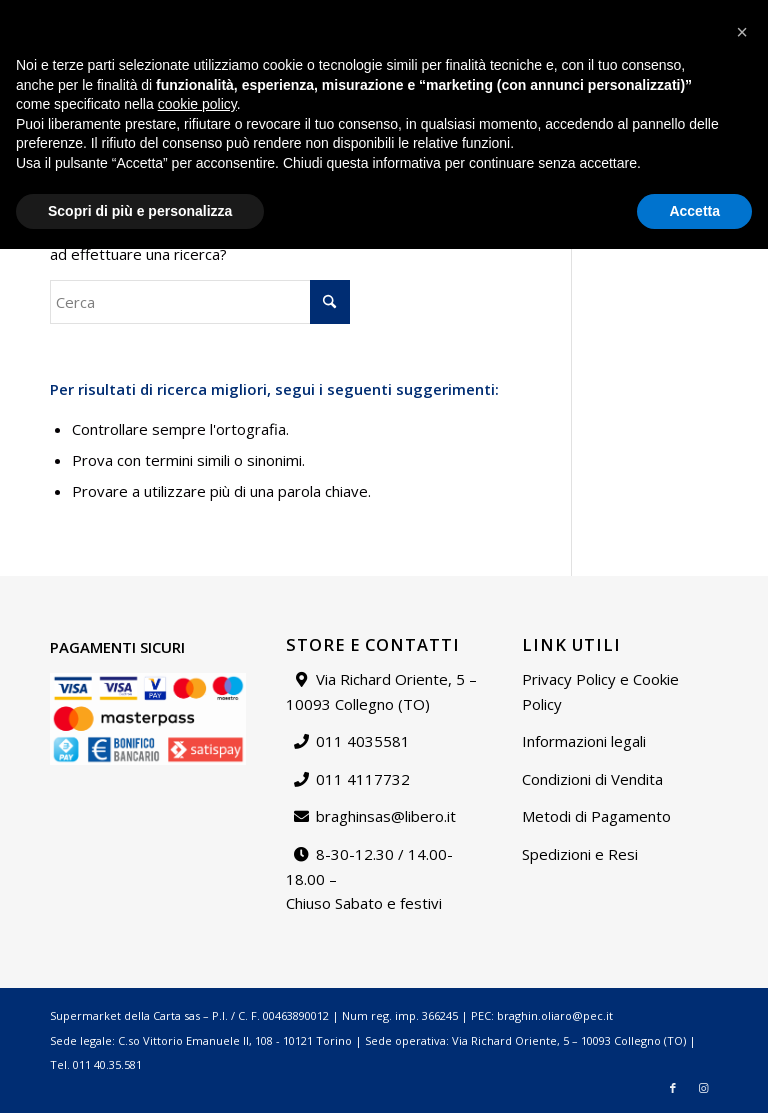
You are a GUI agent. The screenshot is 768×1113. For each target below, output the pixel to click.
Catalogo (413, 14)
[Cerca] (597, 85)
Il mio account (649, 14)
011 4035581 (363, 741)
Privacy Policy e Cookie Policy (600, 691)
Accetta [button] (694, 1074)
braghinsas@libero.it (92, 24)
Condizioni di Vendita (592, 779)
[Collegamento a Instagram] (703, 85)
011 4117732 (363, 779)
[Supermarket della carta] (384, 85)
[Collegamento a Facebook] (673, 85)
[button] (742, 896)
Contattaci (562, 14)
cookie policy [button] (197, 968)
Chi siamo (486, 14)
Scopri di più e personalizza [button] (140, 1074)
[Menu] (640, 85)
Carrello (731, 14)
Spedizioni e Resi (580, 854)
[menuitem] (413, 15)
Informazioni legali (584, 741)
